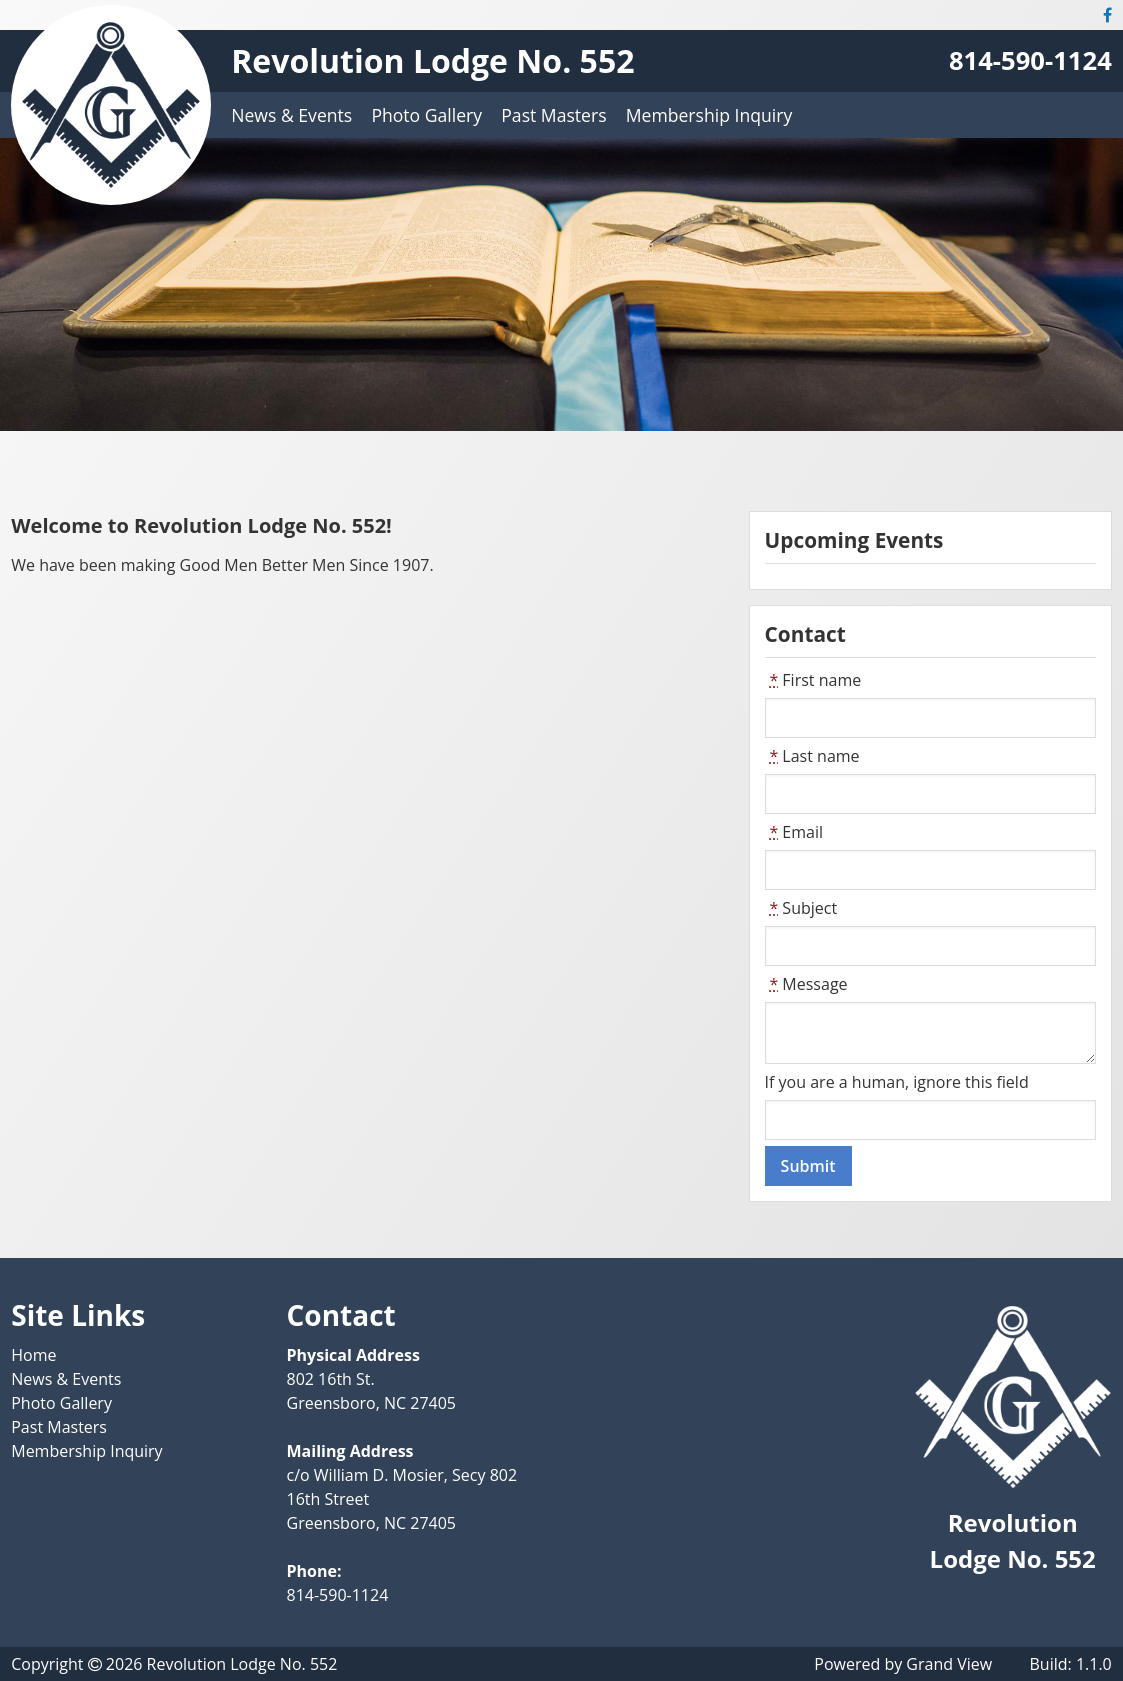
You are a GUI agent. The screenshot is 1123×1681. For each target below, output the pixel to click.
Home (33, 1355)
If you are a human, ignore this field (897, 1082)
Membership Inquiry (709, 115)
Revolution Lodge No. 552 (432, 60)
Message (806, 984)
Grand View (949, 1664)
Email (794, 832)
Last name (812, 756)
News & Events (291, 115)
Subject (801, 908)
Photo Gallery (426, 115)
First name (813, 680)
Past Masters (553, 115)
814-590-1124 (1030, 60)
